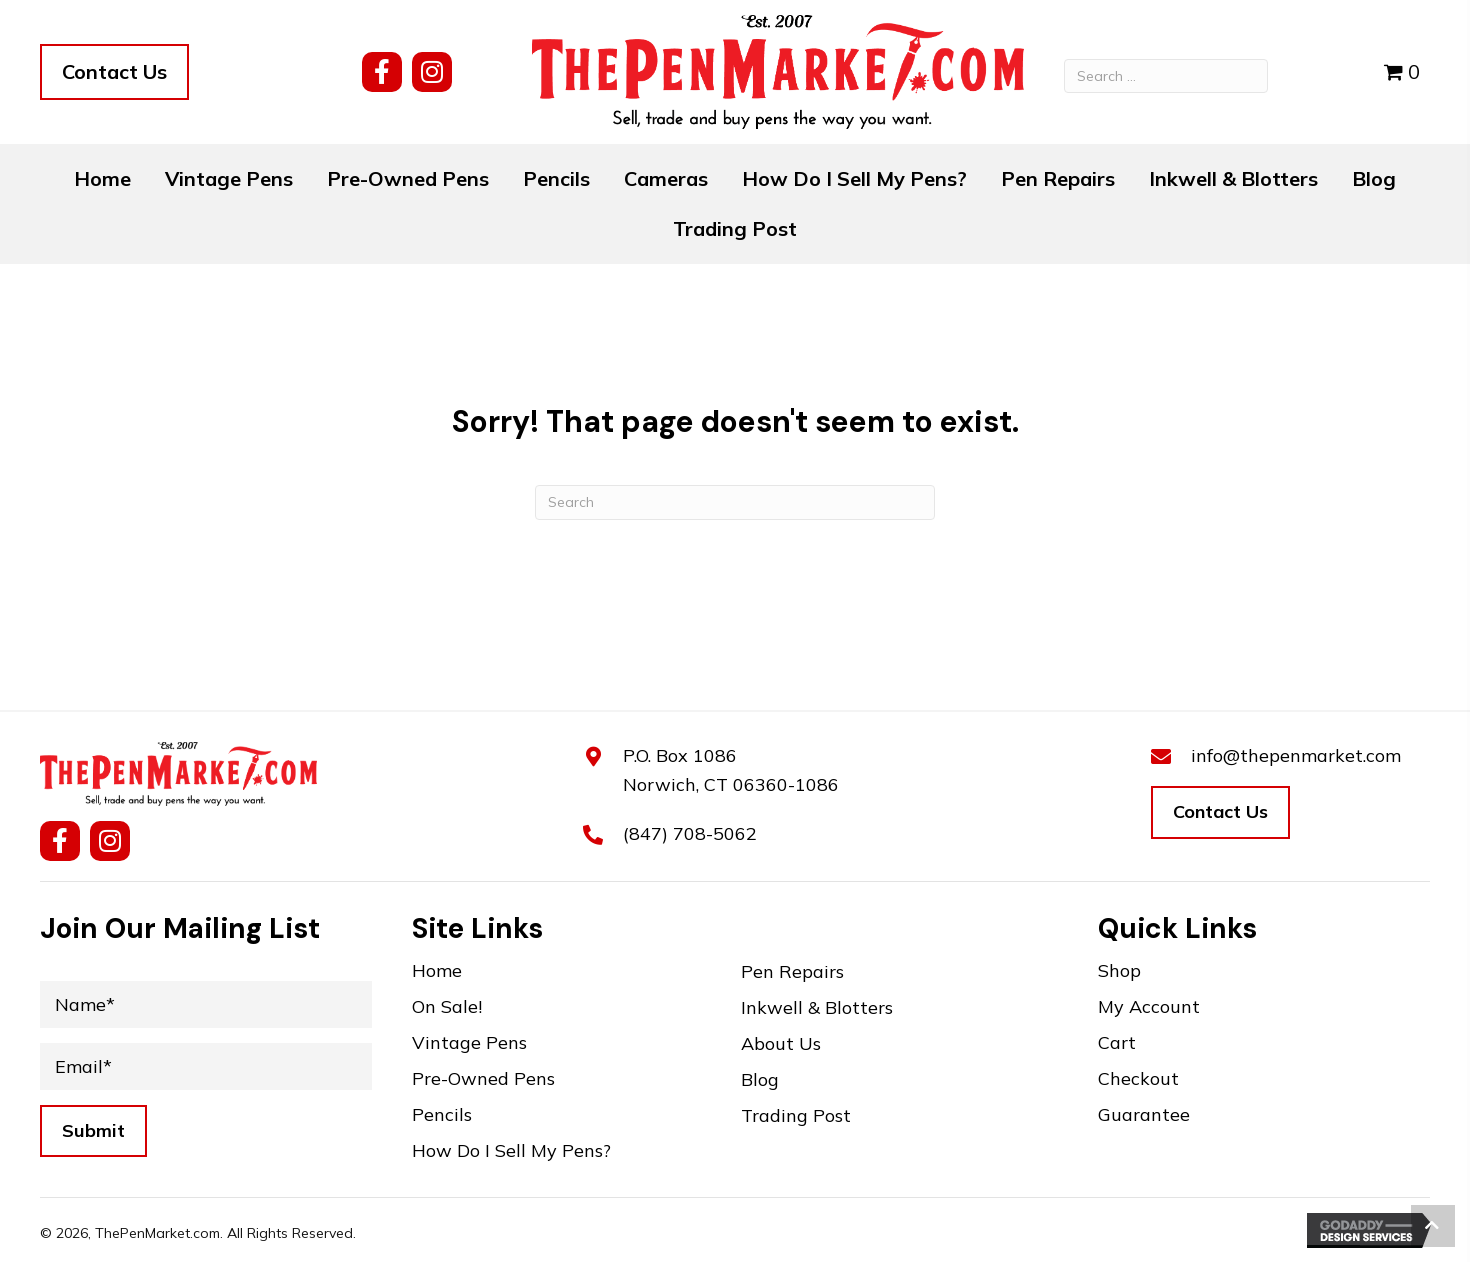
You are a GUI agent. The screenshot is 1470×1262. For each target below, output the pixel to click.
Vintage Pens (469, 1043)
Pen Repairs (792, 972)
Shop (1119, 971)
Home (437, 971)
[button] (382, 72)
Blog (760, 1080)
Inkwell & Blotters (817, 1008)
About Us (781, 1044)
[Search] (735, 502)
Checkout (1138, 1079)
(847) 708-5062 (690, 833)
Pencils (442, 1115)
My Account (1149, 1007)
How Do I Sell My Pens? (511, 1151)
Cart (1117, 1043)
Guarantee (1144, 1115)
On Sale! (447, 1007)
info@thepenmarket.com (1296, 755)
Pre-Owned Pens (483, 1079)
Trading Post (796, 1116)
